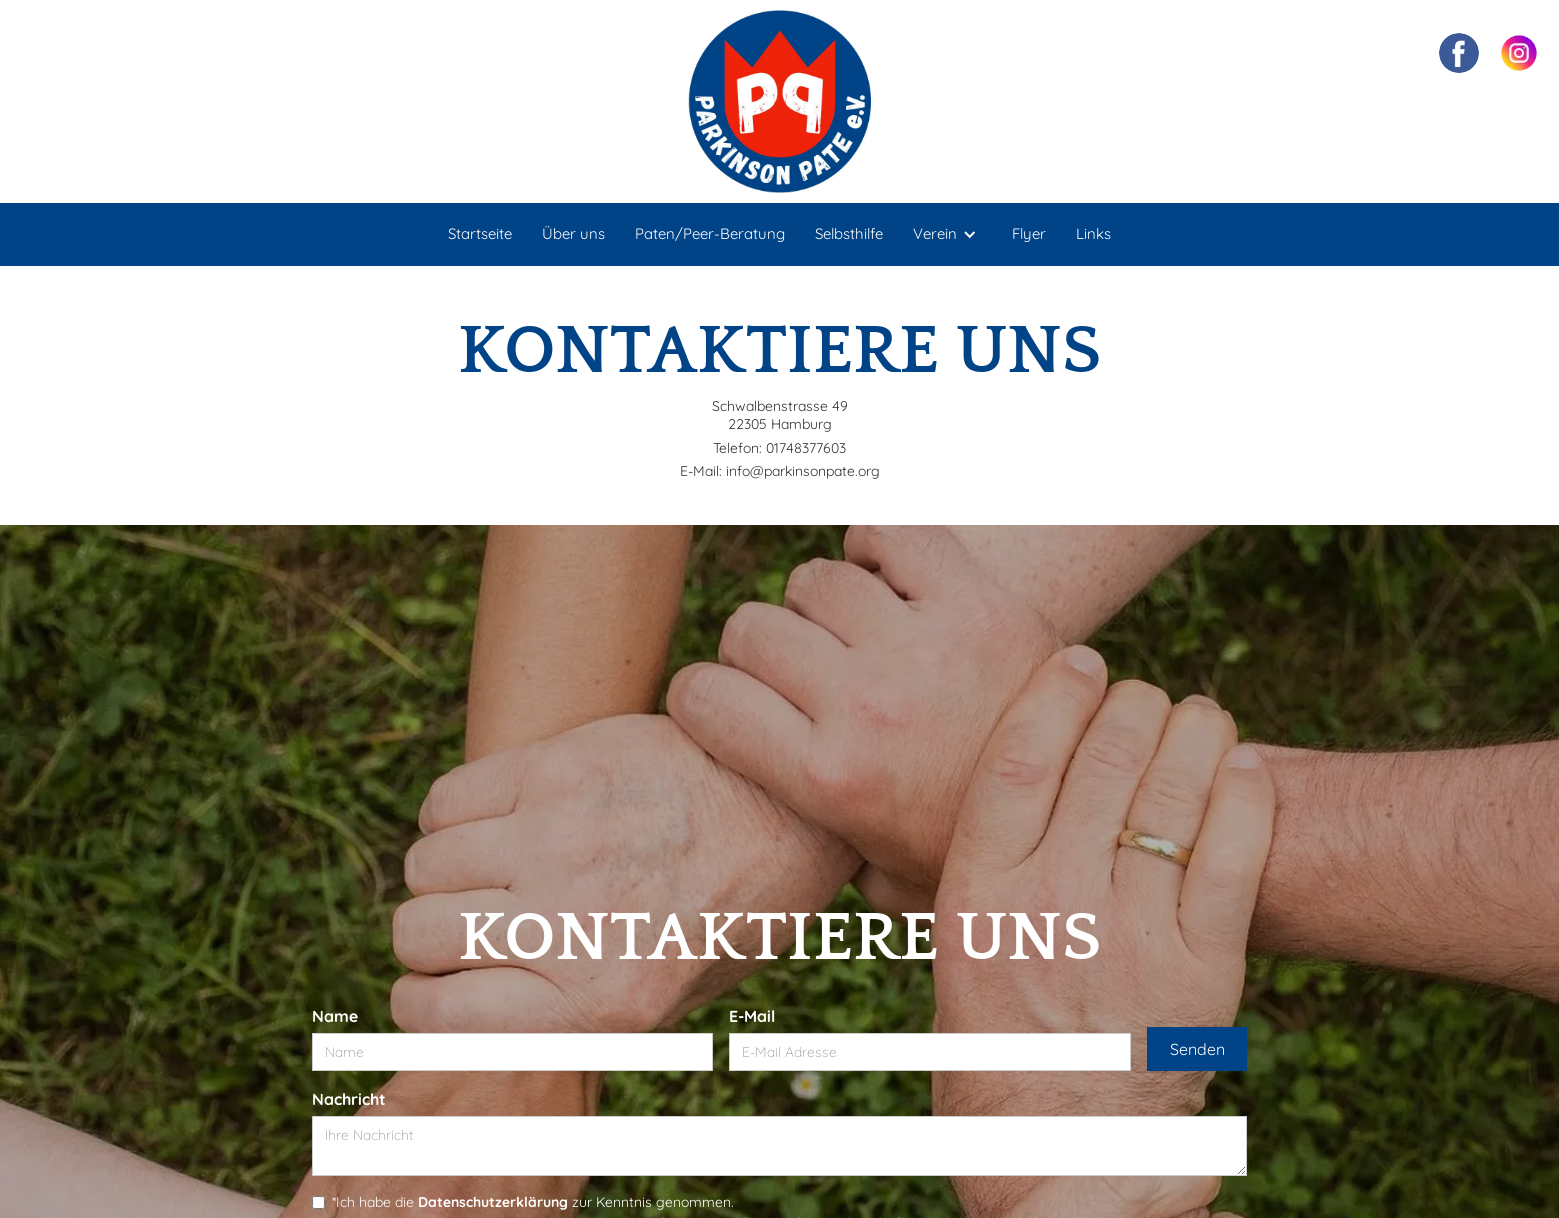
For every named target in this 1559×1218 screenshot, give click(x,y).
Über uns (573, 233)
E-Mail (752, 1016)
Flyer (1029, 233)
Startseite (480, 233)
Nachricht (349, 1099)
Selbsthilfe (849, 233)
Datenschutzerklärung (493, 1202)
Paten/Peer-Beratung (710, 233)
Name (335, 1016)
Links (1093, 233)
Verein (935, 233)
